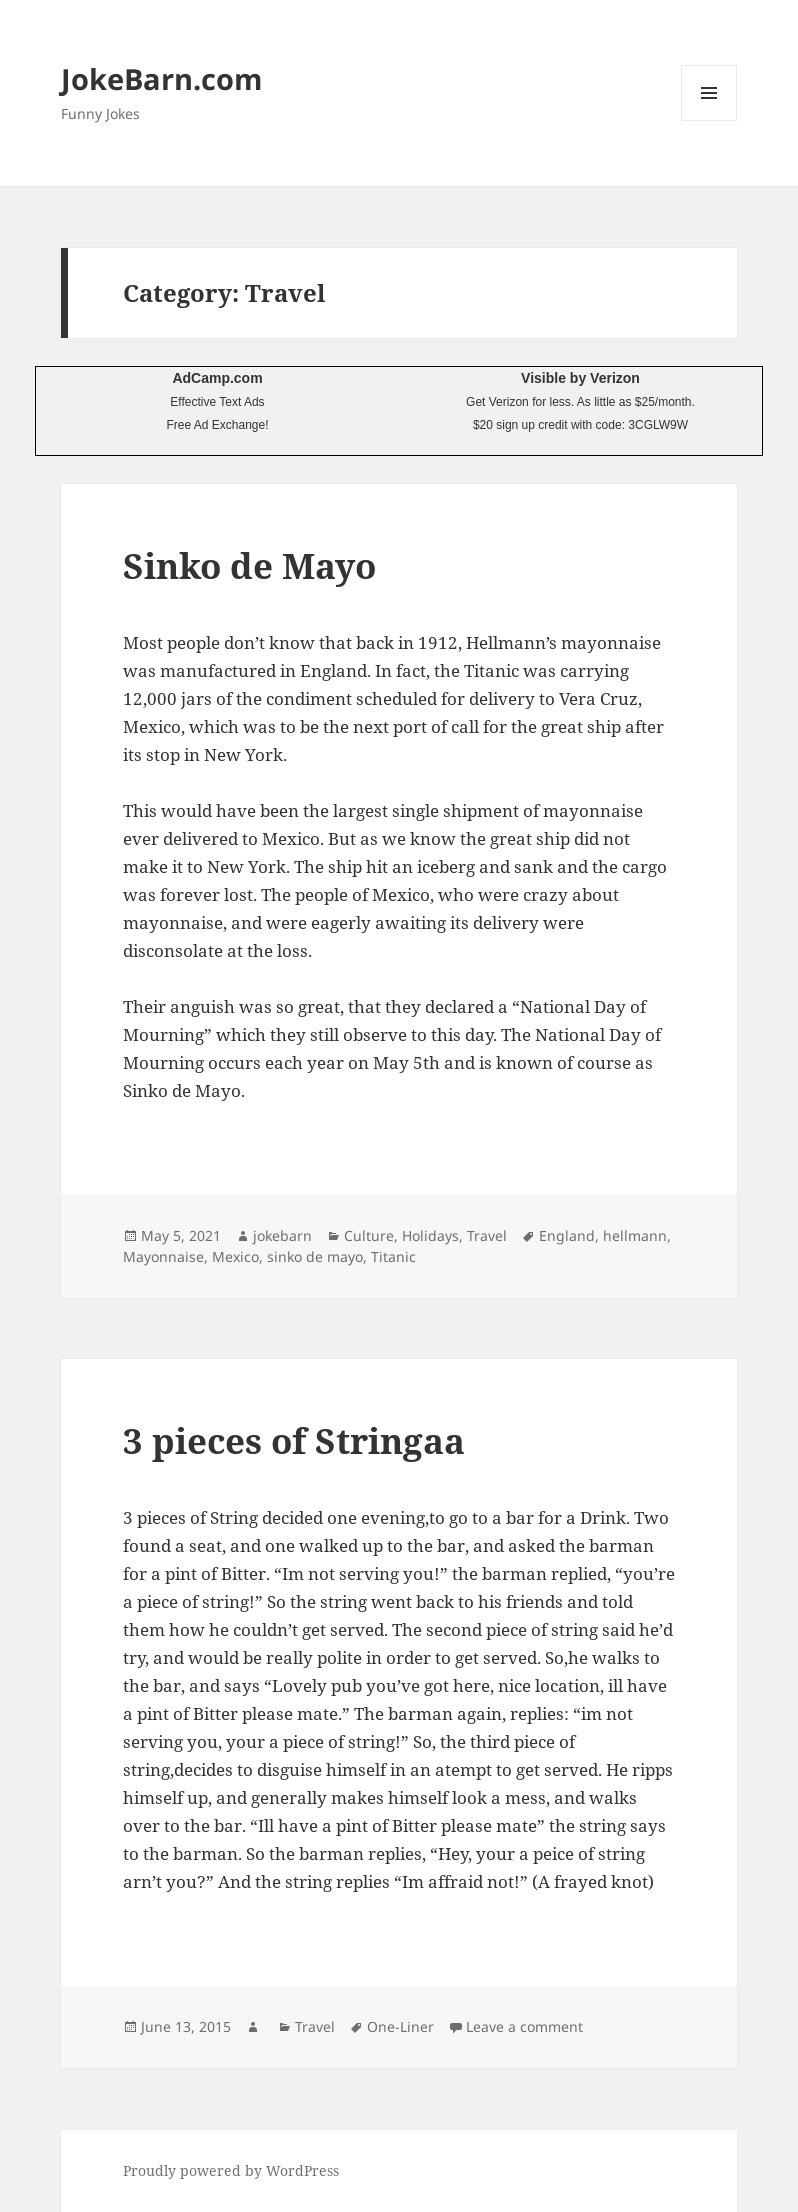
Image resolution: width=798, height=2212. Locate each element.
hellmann (635, 1235)
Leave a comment (524, 2026)
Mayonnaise (163, 1256)
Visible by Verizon (580, 378)
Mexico (235, 1256)
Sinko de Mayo (249, 565)
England (567, 1235)
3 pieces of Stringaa (294, 1440)
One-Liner (400, 2026)
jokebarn (282, 1235)
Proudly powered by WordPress (231, 2170)
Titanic (393, 1256)
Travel (487, 1235)
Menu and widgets (709, 120)
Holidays (430, 1235)
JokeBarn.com (161, 78)
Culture (369, 1235)
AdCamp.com (217, 378)
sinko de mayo (315, 1256)
